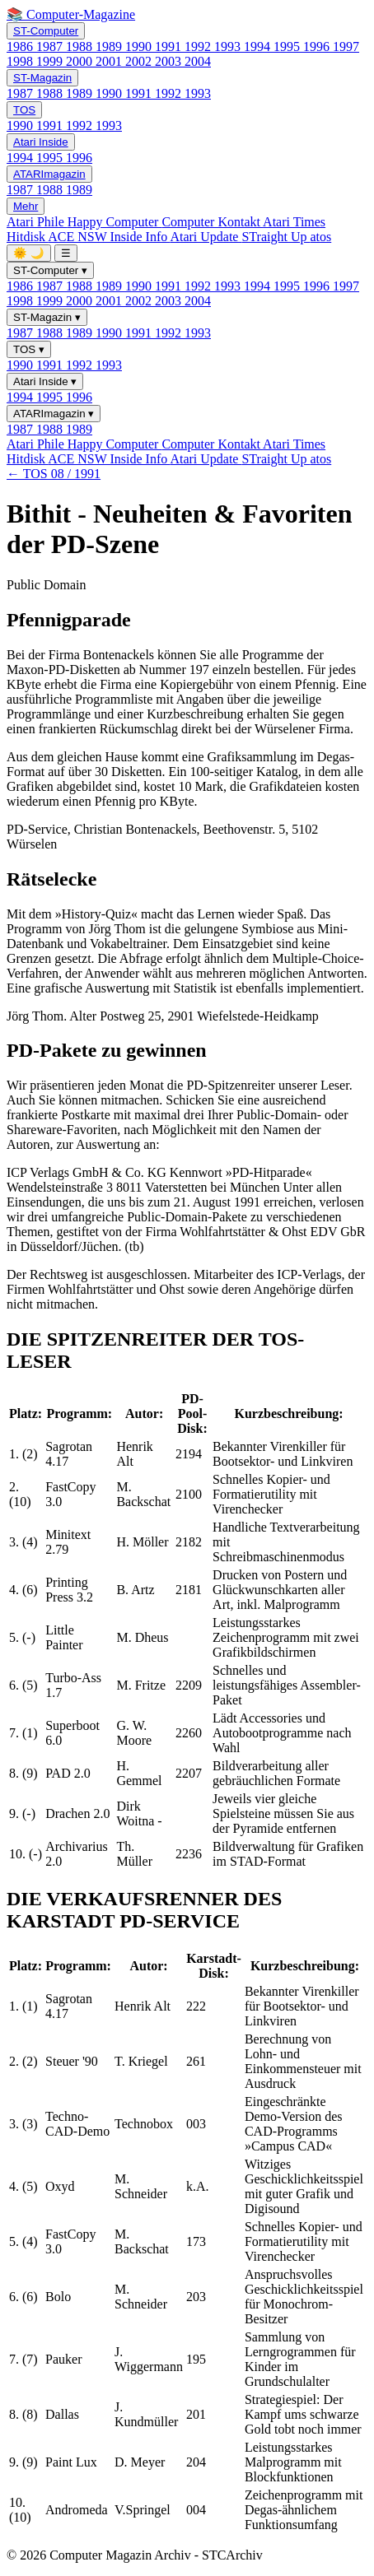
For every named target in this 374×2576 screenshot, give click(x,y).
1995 (288, 46)
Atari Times (294, 222)
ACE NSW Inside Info (109, 237)
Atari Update (205, 237)
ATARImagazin (49, 174)
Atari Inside (40, 142)
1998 (21, 61)
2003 (170, 61)
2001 (110, 61)
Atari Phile (37, 222)
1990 (140, 46)
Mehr (25, 206)
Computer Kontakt (212, 222)
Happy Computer (115, 222)
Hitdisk (27, 237)
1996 (318, 46)
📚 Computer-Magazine (71, 14)
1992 (199, 46)
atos (320, 237)
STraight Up (275, 237)
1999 (51, 61)
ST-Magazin (42, 78)
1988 (81, 46)
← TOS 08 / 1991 (54, 474)
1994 (258, 46)
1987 (51, 46)
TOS (24, 110)
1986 (21, 46)
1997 (346, 46)
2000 (81, 61)
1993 (229, 46)
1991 (170, 46)
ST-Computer (45, 31)
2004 (198, 61)
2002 (140, 61)
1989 (110, 46)
